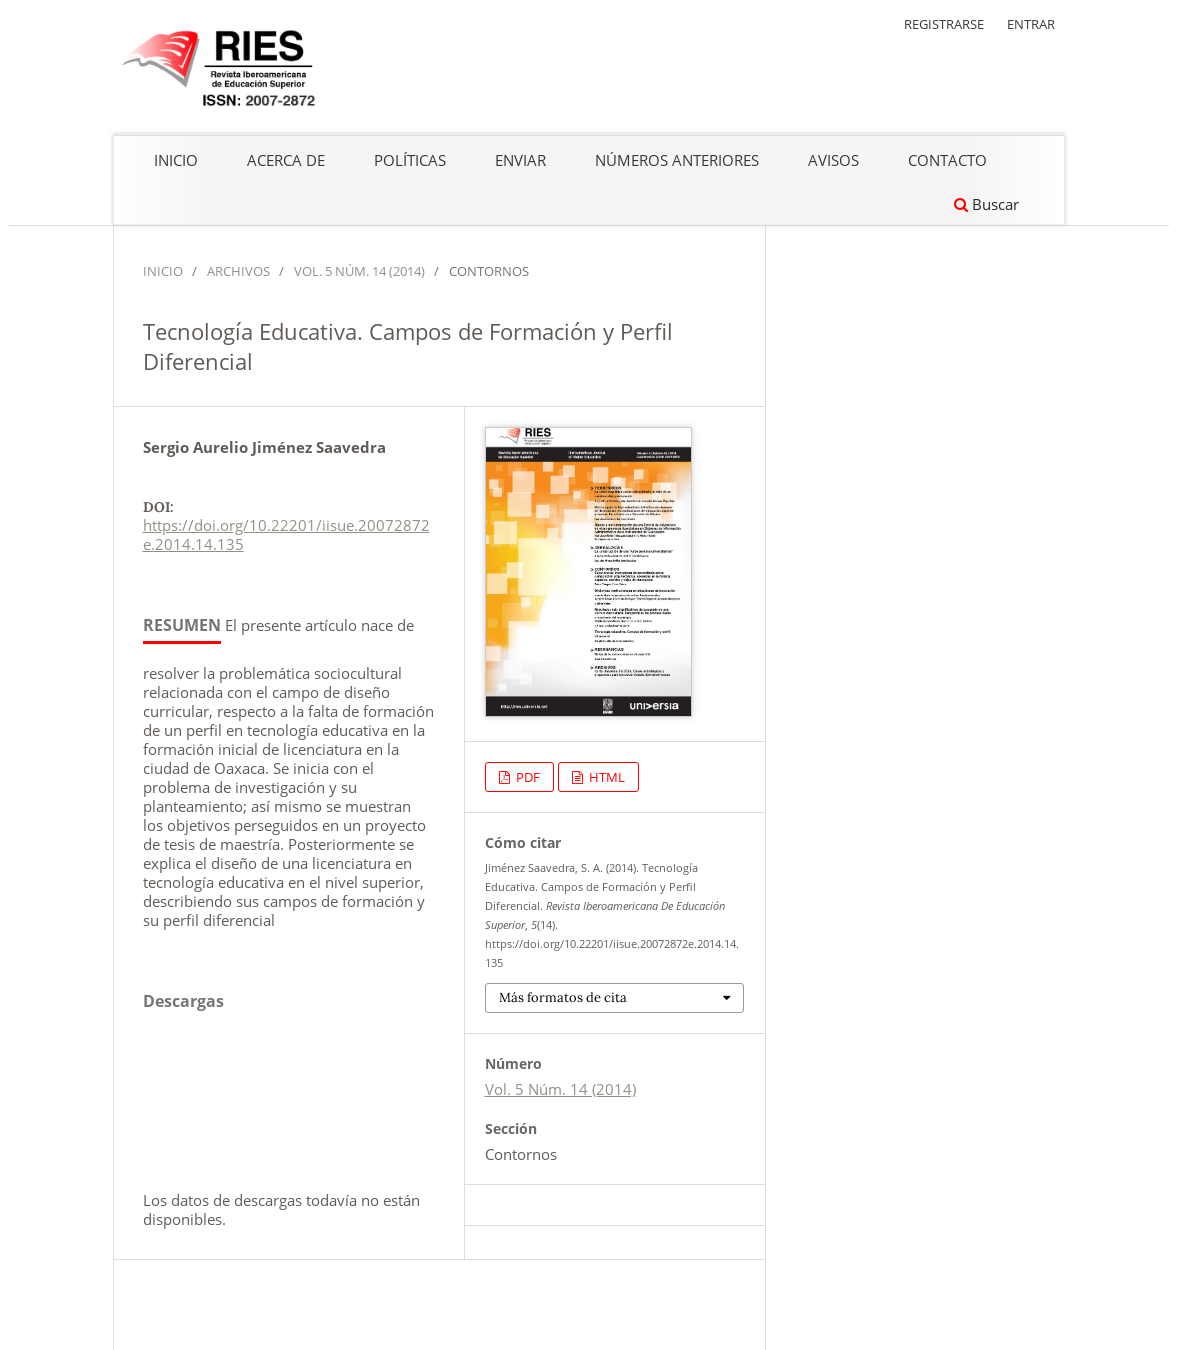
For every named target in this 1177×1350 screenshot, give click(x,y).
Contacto (947, 160)
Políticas (410, 160)
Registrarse (944, 24)
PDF (526, 777)
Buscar (986, 204)
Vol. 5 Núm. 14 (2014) (359, 271)
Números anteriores (677, 160)
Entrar (1031, 24)
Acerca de (286, 160)
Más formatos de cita (563, 997)
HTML (605, 777)
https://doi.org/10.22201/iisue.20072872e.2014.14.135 (286, 534)
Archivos (238, 271)
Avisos (833, 160)
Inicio (176, 160)
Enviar (520, 160)
